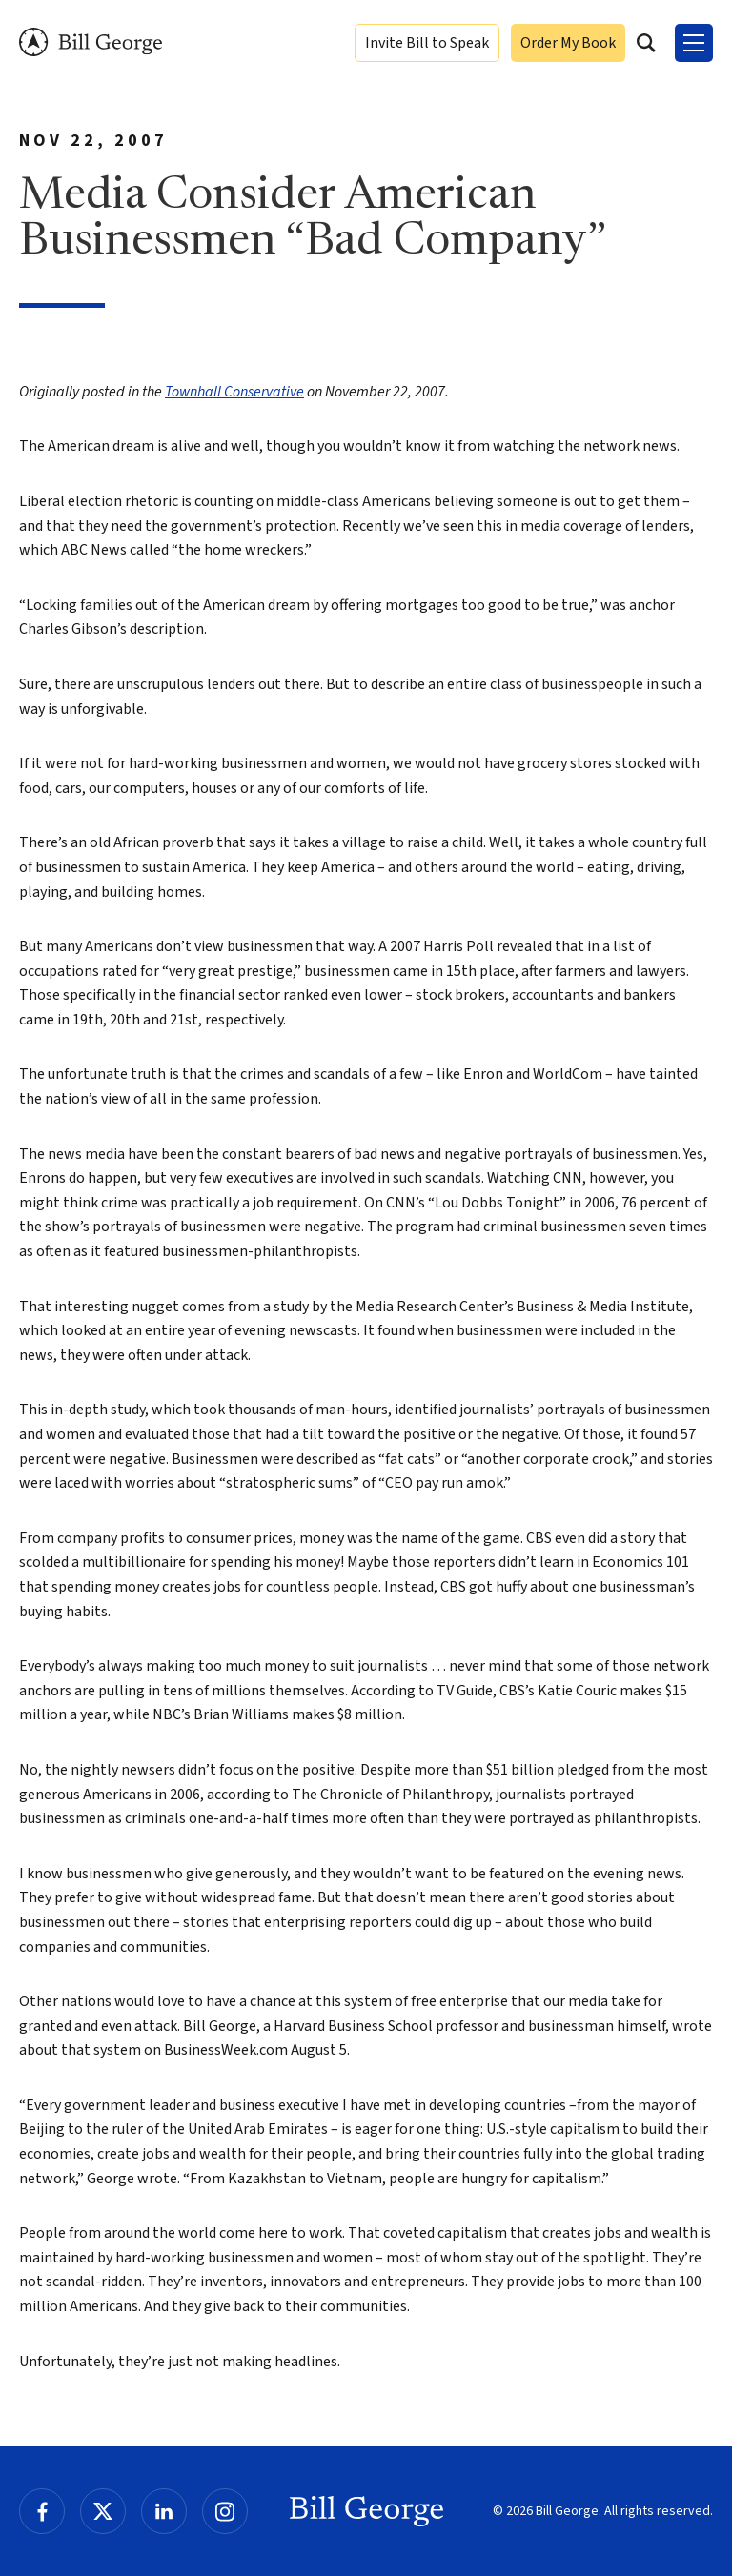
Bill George (90, 42)
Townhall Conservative (234, 391)
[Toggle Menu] (694, 43)
